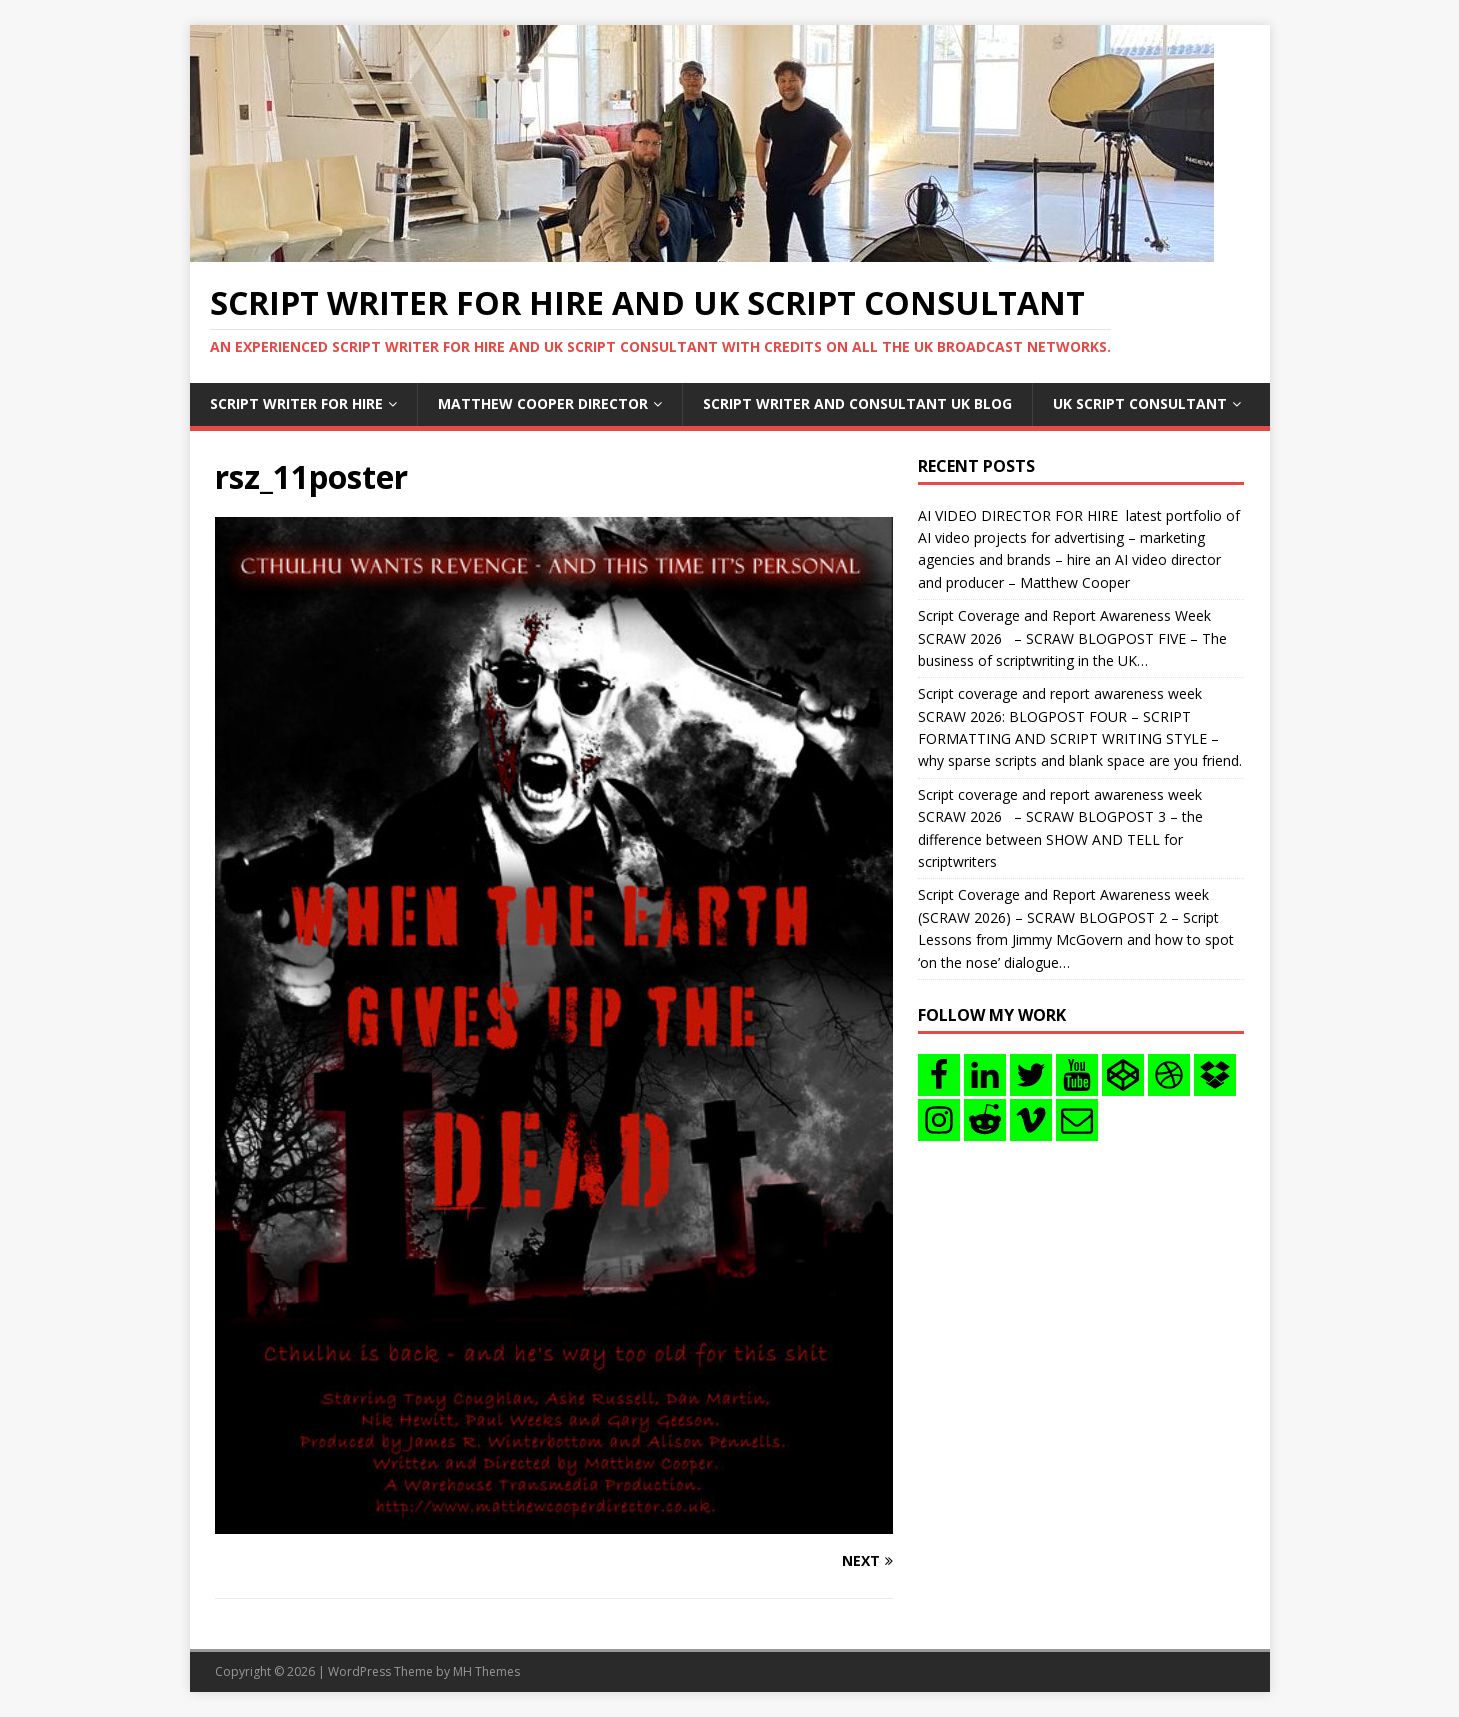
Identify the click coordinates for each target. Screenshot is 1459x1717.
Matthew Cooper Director (543, 403)
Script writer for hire (296, 403)
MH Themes (486, 1671)
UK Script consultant (1140, 403)
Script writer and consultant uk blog (857, 403)
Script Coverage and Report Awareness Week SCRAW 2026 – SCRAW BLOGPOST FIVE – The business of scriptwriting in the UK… (1072, 638)
